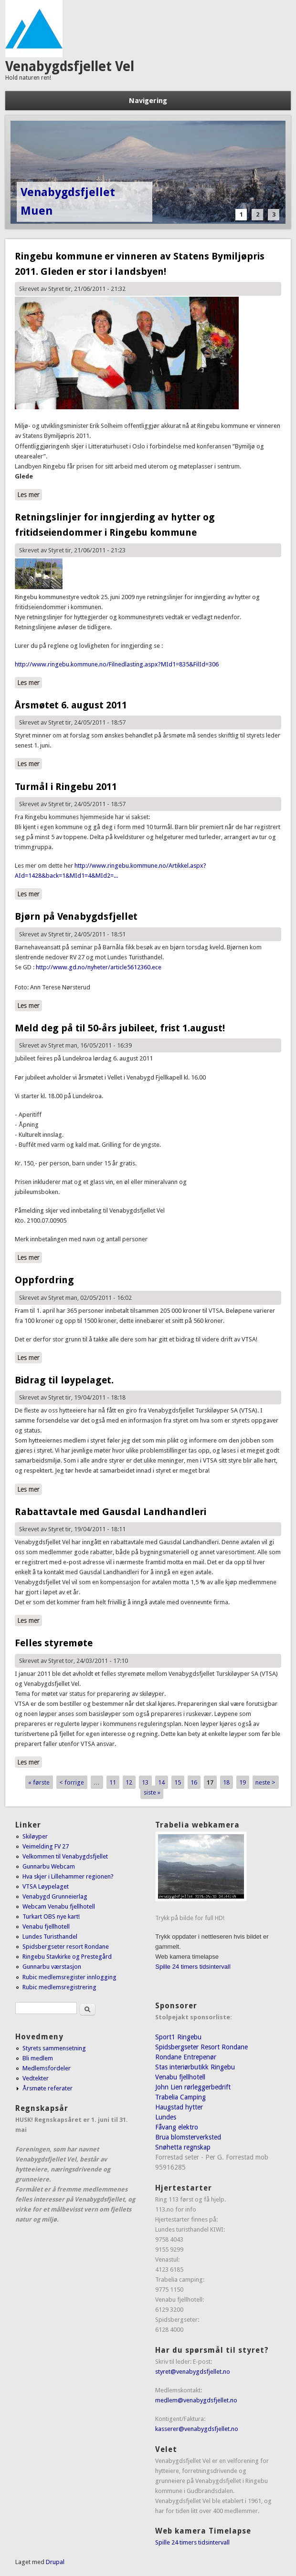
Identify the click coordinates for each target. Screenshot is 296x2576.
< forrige (71, 1782)
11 (112, 1782)
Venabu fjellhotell (46, 1926)
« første (39, 1782)
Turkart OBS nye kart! (51, 1916)
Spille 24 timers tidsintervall (193, 1966)
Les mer (29, 495)
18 (226, 1782)
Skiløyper (35, 1836)
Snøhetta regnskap (183, 2147)
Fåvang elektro (176, 2127)
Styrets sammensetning (54, 2048)
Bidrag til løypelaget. (64, 1380)
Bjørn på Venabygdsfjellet (76, 916)
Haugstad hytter (179, 2107)
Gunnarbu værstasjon (51, 1966)
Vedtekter (35, 2078)
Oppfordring (44, 1280)
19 (242, 1782)
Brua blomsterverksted (188, 2137)
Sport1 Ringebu (178, 2037)
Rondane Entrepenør (185, 2057)
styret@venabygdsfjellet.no (192, 2371)
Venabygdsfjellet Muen (68, 202)
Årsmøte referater (47, 2088)
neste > (265, 1782)
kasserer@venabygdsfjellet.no (196, 2428)
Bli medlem (37, 2058)
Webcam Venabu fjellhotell (58, 1906)
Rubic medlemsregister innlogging (69, 1977)
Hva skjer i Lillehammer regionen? (68, 1876)
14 (161, 1782)
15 (177, 1782)
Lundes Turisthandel (49, 1936)
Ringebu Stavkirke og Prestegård (67, 1956)
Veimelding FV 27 (45, 1846)
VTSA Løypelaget (45, 1886)
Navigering (148, 100)
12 (129, 1782)
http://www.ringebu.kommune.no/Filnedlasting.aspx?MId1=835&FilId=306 (117, 664)
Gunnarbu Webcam (48, 1866)
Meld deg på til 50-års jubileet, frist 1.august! (120, 1028)
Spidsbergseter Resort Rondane (201, 2047)
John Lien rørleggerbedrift (193, 2087)
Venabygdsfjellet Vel (69, 66)
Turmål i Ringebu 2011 (66, 786)
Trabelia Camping (180, 2097)
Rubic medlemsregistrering (59, 1987)
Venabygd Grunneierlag (54, 1896)
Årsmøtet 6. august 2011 (71, 705)
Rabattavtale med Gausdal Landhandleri (110, 1511)
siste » (152, 1792)
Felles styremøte (54, 1643)
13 (145, 1782)
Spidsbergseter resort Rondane (65, 1946)
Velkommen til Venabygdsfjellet (65, 1856)
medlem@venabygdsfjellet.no (196, 2400)
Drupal (55, 2562)
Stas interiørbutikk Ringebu (195, 2067)
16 (193, 1782)
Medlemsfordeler (46, 2068)
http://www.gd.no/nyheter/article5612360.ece (98, 967)
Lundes (165, 2117)
